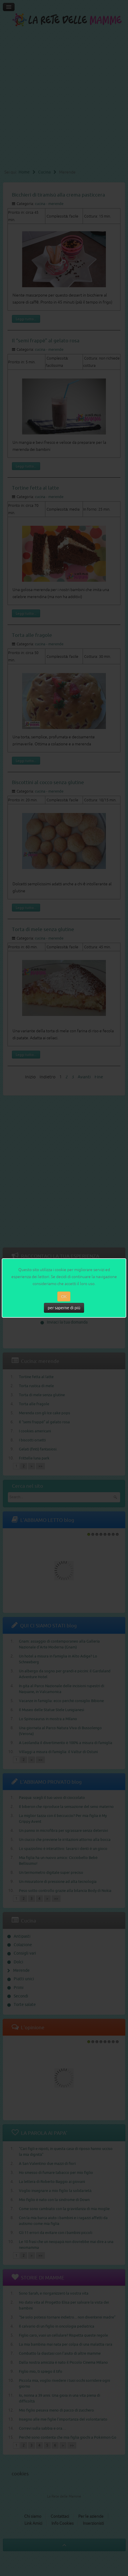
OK (64, 1296)
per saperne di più (64, 1307)
